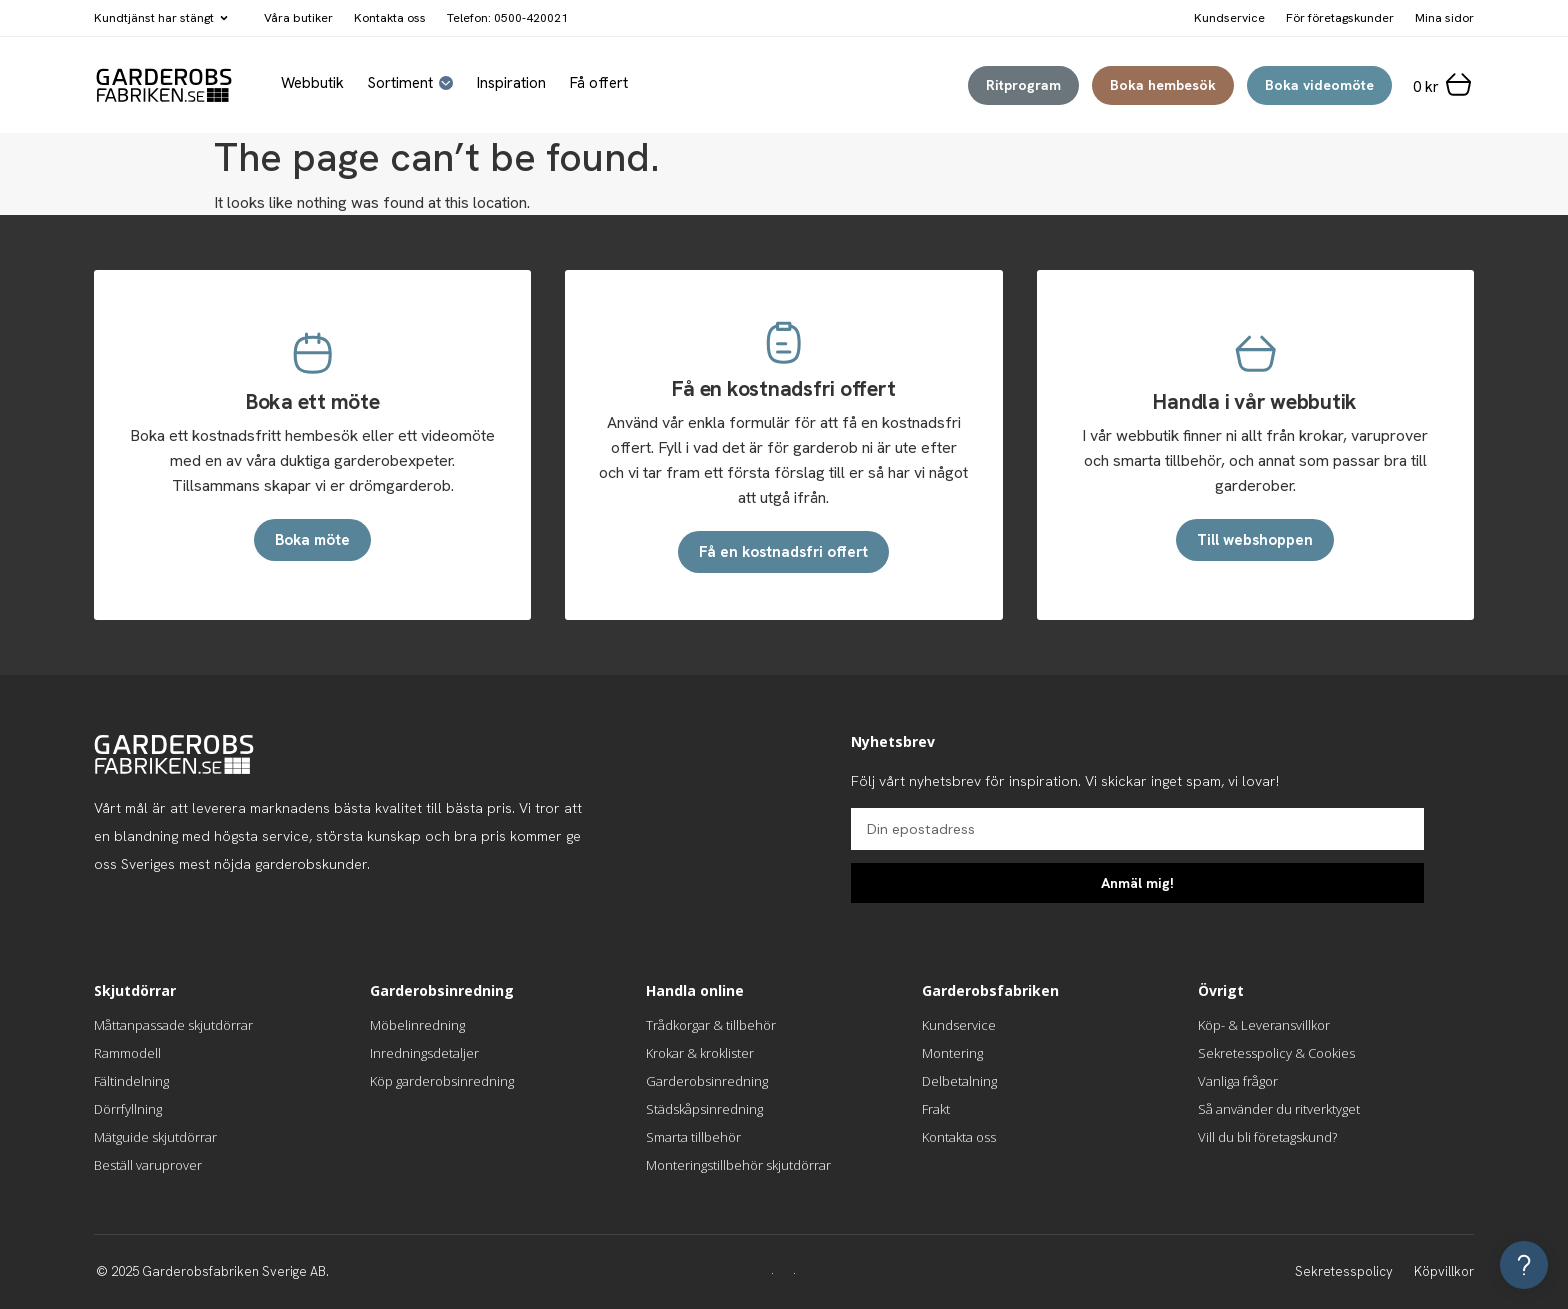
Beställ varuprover (148, 1165)
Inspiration (511, 83)
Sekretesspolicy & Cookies (1276, 1053)
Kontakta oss (390, 18)
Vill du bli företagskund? (1267, 1137)
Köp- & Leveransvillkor (1264, 1025)
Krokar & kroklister (700, 1053)
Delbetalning (959, 1081)
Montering (952, 1053)
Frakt (936, 1109)
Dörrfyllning (128, 1109)
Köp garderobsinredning (442, 1081)
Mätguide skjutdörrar (155, 1137)
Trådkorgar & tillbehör (711, 1025)
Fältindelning (131, 1081)
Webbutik (312, 83)
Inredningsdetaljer (424, 1053)
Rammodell (127, 1053)
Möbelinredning (417, 1025)
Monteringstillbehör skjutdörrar (738, 1165)
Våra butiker (298, 18)
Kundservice (959, 1025)
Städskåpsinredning (704, 1109)
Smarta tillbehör (693, 1137)
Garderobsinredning (707, 1081)
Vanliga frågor (1238, 1081)
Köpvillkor (1444, 1271)
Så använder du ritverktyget (1279, 1109)
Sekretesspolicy (1344, 1271)
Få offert (599, 83)
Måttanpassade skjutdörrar (173, 1025)
